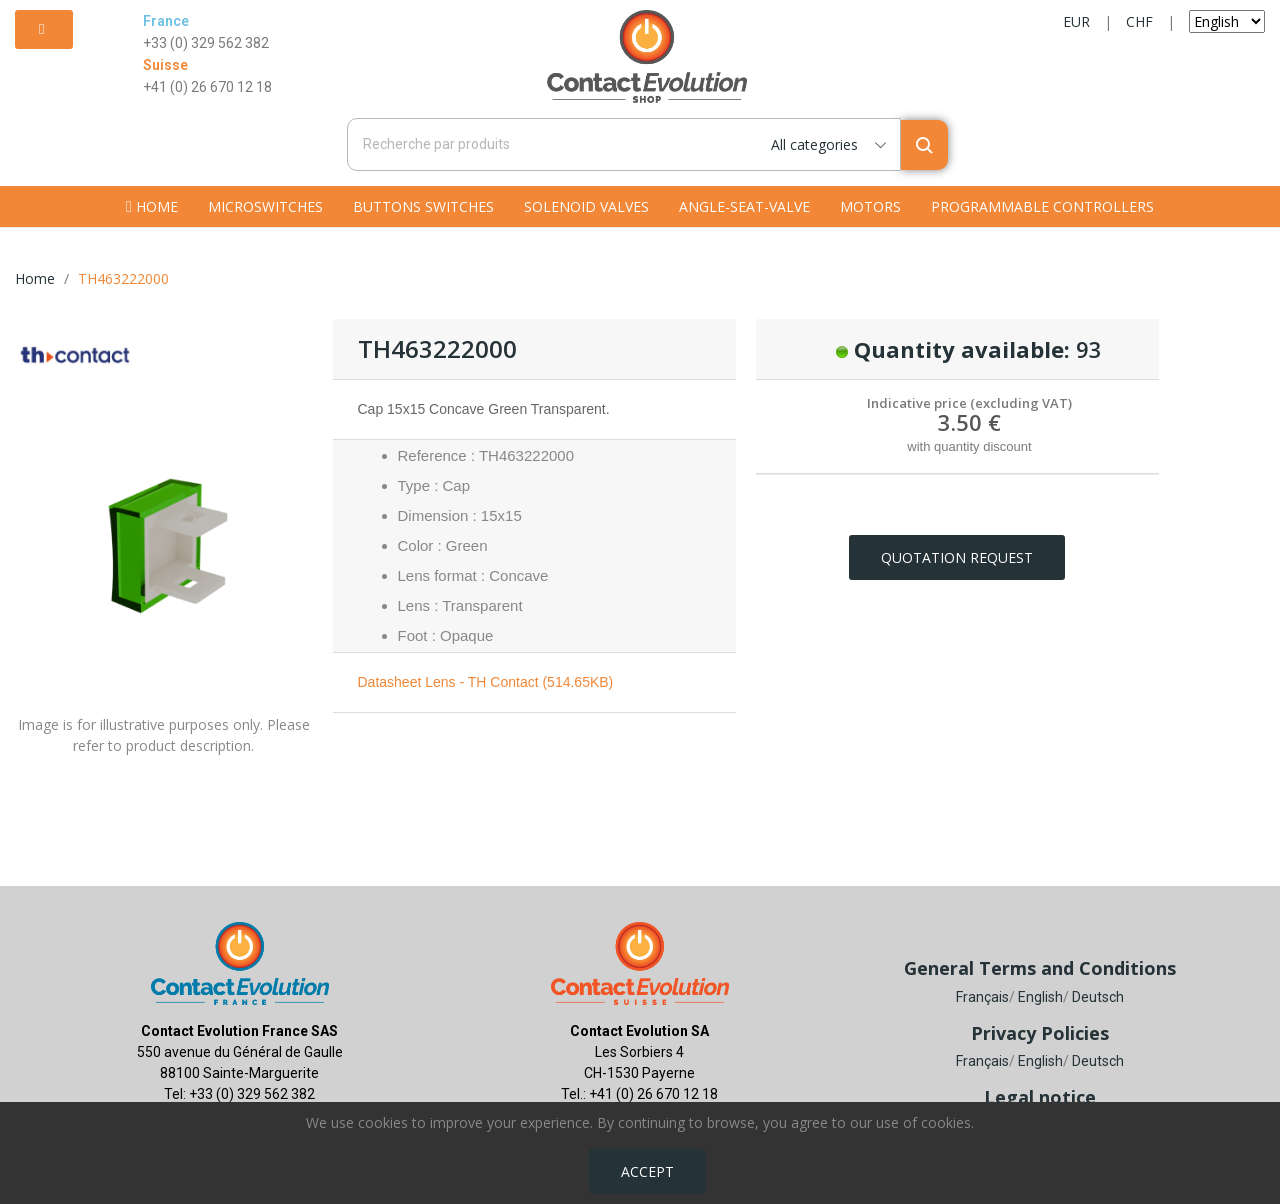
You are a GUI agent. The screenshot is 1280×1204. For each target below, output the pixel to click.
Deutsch (1098, 997)
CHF (1139, 21)
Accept (647, 1171)
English (1040, 997)
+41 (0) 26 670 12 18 (207, 87)
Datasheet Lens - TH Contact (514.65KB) (486, 682)
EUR (1076, 21)
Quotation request (957, 557)
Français (982, 997)
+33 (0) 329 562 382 (206, 43)
